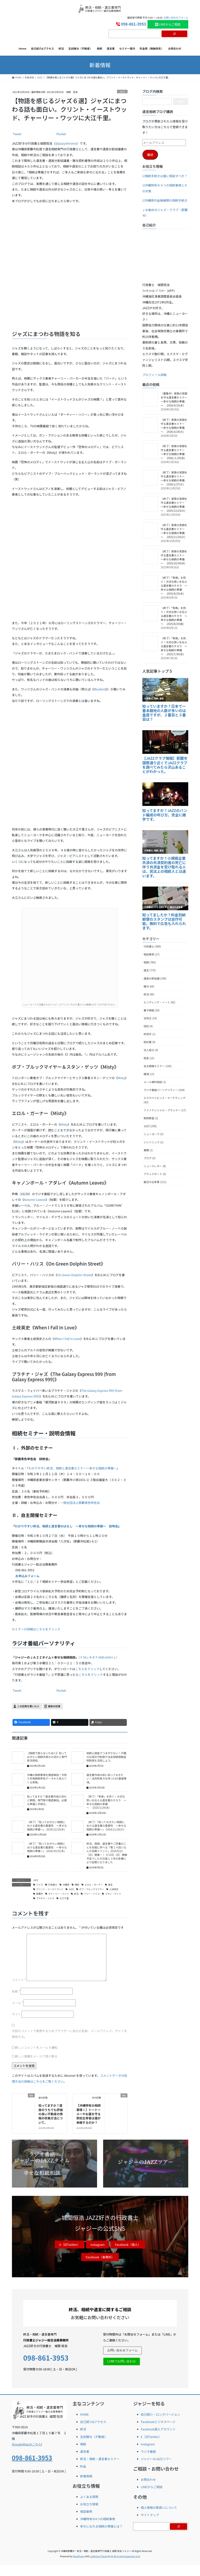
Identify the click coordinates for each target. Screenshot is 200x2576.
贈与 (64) (149, 986)
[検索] (174, 33)
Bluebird (100, 689)
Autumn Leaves (35, 1199)
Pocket (61, 134)
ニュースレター (161, 907)
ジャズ (39, 1884)
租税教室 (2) (151, 1118)
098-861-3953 (133, 24)
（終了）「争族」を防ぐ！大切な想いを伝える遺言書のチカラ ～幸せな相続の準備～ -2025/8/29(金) (174, 616)
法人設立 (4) (151, 1050)
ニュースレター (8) (155, 1166)
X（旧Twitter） (69, 2244)
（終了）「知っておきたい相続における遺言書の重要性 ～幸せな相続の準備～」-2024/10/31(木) (47, 1847)
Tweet (17, 134)
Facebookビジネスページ (158, 2421)
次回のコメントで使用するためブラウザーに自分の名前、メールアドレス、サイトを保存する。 (69, 2034)
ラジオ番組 (148, 2451)
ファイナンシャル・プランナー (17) (165, 1110)
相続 (77, 1884)
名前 (16, 1991)
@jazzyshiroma (66, 143)
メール (17, 2002)
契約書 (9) (149, 1042)
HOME (84, 2414)
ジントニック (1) (153, 1142)
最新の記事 (54, 1706)
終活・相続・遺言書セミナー (99, 2459)
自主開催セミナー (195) (158, 1066)
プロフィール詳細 (154, 374)
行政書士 (52, 1884)
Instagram (97, 2244)
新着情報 (86, 2476)
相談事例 (86, 2511)
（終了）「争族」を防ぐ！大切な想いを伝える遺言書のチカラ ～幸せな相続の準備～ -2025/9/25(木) (174, 585)
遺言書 (84, 2451)
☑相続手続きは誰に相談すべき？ (164, 176)
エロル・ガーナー (94, 1884)
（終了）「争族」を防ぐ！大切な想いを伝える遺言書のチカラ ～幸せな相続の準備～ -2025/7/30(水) (174, 646)
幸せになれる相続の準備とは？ (101, 2526)
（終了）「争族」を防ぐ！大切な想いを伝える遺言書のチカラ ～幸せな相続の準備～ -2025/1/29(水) (106, 1802)
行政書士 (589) (152, 946)
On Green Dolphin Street (74, 1275)
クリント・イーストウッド (49, 1889)
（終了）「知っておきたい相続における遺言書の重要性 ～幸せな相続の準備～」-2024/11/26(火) (106, 1825)
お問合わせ (148, 2479)
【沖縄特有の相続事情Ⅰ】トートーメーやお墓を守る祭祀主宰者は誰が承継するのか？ (88, 2114)
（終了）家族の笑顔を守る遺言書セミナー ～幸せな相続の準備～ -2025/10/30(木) (174, 557)
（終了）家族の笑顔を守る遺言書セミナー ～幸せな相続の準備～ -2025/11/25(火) (174, 531)
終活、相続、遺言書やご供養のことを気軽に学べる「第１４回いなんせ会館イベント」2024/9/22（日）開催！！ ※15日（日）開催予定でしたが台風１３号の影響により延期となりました (106, 1853)
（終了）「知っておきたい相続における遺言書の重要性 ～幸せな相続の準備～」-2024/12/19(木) (47, 1825)
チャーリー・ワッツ (58, 1893)
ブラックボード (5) (155, 1174)
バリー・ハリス (92, 1893)
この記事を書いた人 (28, 1706)
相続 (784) (150, 962)
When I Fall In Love (67, 1338)
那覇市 (39, 1893)
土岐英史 (113, 1889)
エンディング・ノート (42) (159, 1002)
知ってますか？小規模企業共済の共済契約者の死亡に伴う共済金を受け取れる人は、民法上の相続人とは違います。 (164, 867)
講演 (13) (149, 1074)
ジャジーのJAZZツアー (156, 2459)
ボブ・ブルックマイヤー (91, 1889)
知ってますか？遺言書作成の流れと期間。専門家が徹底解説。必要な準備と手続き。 (47, 1800)
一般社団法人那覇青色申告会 (80, 1502)
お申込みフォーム (26, 1576)
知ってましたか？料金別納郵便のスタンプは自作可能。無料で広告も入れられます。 (164, 921)
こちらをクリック (87, 1669)
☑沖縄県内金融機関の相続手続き (164, 200)
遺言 (110, 1884)
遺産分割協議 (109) (155, 978)
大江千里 (64, 1898)
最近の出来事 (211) (155, 1182)
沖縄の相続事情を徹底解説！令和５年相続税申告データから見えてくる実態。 (47, 1778)
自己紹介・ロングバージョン (160, 2414)
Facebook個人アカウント (158, 2429)
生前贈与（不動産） (93, 2436)
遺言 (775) (150, 970)
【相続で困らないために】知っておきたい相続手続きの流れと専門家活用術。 (47, 1756)
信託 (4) (148, 1026)
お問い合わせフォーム (176, 17)
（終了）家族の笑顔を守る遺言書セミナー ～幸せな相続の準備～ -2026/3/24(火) (174, 426)
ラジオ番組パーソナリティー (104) (164, 1090)
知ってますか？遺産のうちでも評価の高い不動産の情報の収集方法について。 (50, 2114)
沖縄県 (66, 1884)
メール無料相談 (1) (155, 1082)
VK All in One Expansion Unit (125, 2556)
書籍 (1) (148, 1150)
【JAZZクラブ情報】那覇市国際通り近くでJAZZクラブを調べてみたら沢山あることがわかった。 (164, 765)
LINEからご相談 (167, 24)
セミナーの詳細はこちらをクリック (36, 1629)
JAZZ (122, 91)
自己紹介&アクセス (93, 2421)
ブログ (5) (149, 1158)
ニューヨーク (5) (153, 1134)
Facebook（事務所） (100, 2257)
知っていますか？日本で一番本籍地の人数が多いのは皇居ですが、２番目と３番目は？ (164, 712)
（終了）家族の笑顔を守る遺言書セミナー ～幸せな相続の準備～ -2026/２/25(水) (174, 452)
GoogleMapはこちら (27, 2444)
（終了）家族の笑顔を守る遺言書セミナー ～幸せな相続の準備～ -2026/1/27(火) (174, 478)
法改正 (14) (150, 1018)
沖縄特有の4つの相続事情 (97, 2519)
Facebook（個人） (128, 2244)
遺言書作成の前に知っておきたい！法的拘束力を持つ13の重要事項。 (106, 1778)
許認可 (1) (149, 1034)
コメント (19, 1979)
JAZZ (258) (150, 1126)
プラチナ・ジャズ (45, 1898)
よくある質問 (89, 2496)
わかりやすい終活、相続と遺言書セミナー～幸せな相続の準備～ (73, 1468)
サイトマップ (150, 2515)
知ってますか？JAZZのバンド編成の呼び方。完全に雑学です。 (164, 814)
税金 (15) (149, 1058)
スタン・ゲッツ (113, 1893)
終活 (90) (149, 994)
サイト (16, 2014)
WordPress (78, 2556)
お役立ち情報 (89, 2504)
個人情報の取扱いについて (159, 2507)
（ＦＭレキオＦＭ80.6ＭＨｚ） (98, 1657)
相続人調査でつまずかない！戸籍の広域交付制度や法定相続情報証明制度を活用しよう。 (106, 1756)
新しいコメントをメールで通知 (36, 2047)
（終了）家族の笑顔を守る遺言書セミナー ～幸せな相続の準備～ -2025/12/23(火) (174, 504)
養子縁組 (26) (152, 1010)
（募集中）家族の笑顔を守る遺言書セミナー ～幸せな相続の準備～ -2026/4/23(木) (175, 399)
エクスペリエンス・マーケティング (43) (165, 1100)
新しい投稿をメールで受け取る (36, 2056)
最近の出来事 (176, 907)
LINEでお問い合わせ (121, 2361)
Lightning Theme (99, 2556)
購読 (150, 154)
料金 (83, 2466)
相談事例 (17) (152, 954)
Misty (121, 1077)
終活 (76, 1893)
